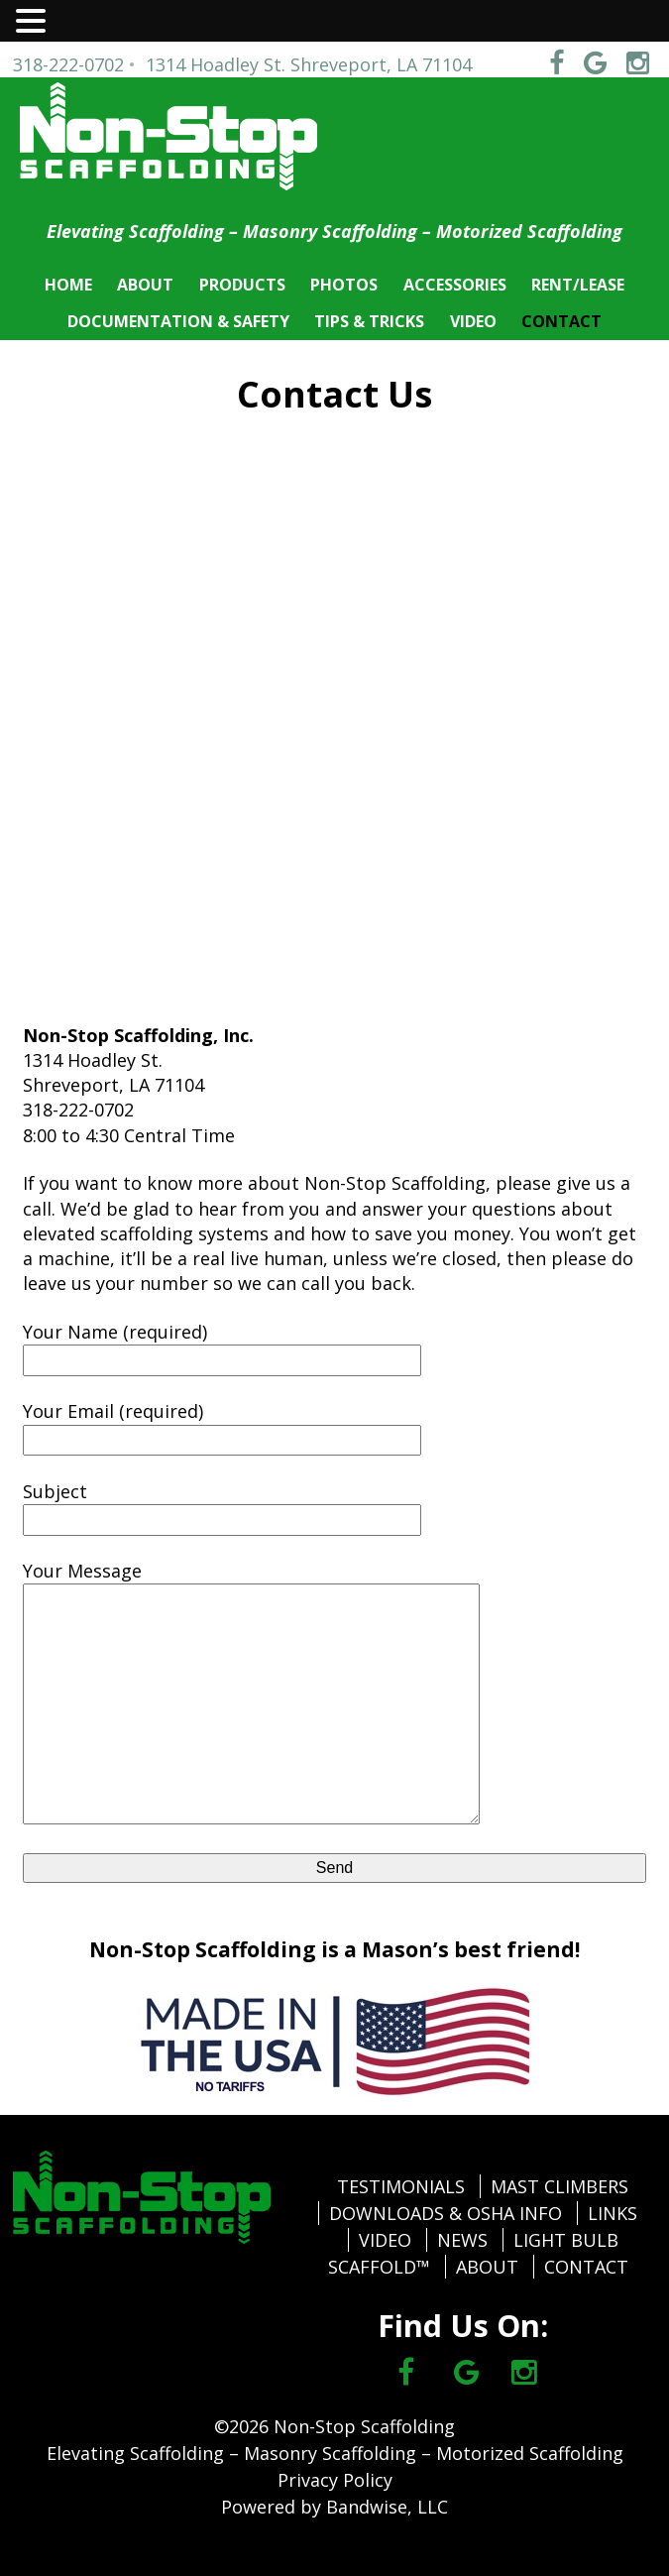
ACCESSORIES (454, 284)
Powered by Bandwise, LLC (334, 2506)
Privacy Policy (335, 2480)
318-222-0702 (68, 64)
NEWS (462, 2240)
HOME (68, 284)
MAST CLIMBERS (559, 2186)
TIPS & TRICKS (369, 321)
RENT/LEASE (577, 284)
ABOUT (145, 284)
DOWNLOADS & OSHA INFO (445, 2213)
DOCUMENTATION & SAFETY (178, 321)
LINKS (612, 2213)
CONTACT (561, 321)
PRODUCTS (242, 284)
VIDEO (473, 321)
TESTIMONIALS (401, 2186)
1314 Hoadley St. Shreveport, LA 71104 (309, 64)
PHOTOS (344, 284)
